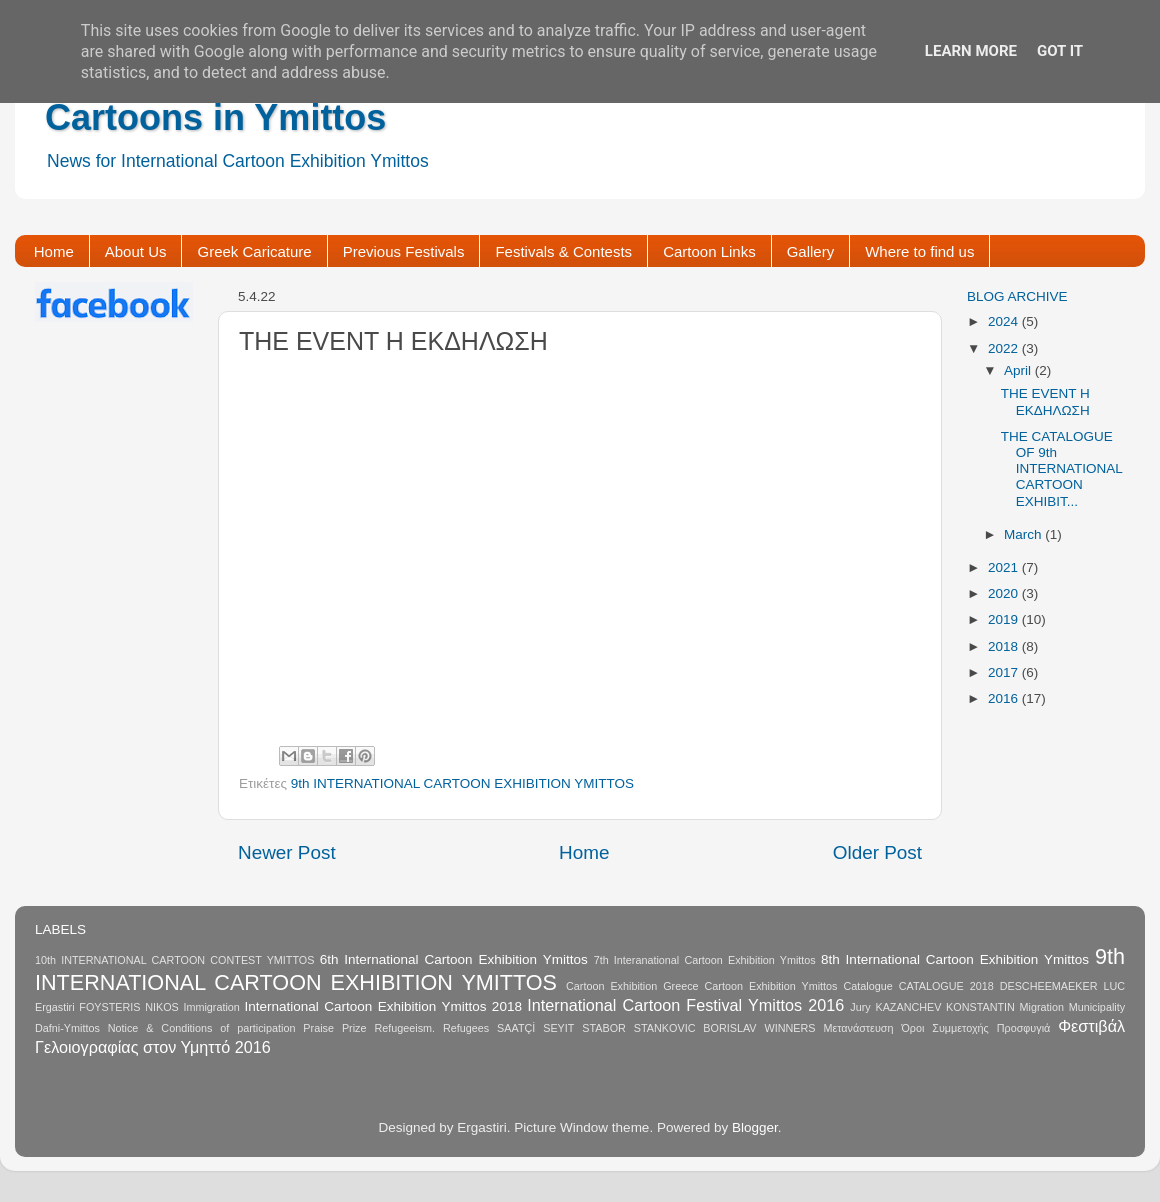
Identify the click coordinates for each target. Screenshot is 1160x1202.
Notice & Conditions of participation (202, 1028)
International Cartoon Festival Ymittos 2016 (685, 1005)
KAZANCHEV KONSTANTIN (944, 1007)
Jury (860, 1007)
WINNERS (789, 1028)
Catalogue (867, 986)
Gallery (811, 251)
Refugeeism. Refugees (431, 1028)
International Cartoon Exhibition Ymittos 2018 (383, 1006)
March (1024, 534)
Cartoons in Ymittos (215, 117)
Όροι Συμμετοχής (944, 1028)
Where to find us (919, 251)
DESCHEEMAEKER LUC (1062, 986)
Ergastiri (55, 1007)
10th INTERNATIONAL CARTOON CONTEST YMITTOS (174, 960)
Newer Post (287, 852)
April (1019, 370)
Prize (354, 1028)
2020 (1005, 593)
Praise (318, 1028)
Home (54, 251)
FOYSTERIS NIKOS (128, 1007)
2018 (1005, 646)
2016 (1005, 698)
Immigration (211, 1007)
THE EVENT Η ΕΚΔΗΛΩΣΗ (1045, 401)
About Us (136, 251)
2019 (1005, 619)
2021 (1005, 567)
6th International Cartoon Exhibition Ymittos (454, 959)
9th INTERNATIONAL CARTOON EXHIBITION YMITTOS (462, 783)
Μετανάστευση (858, 1028)
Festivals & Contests (563, 251)
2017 (1005, 672)
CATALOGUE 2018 (946, 986)
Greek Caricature (254, 251)
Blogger (755, 1127)
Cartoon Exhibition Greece (632, 986)
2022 (1005, 348)
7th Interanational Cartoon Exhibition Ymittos (705, 960)
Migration (1042, 1007)
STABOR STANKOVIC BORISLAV (669, 1028)
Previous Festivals (404, 251)
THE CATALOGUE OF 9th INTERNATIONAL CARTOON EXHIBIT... (1062, 469)
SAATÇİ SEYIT (535, 1028)
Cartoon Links (709, 251)
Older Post (877, 852)
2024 (1005, 321)
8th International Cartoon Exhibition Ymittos (955, 959)
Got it (1060, 51)
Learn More (971, 51)
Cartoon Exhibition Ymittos (771, 986)
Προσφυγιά (1024, 1028)
